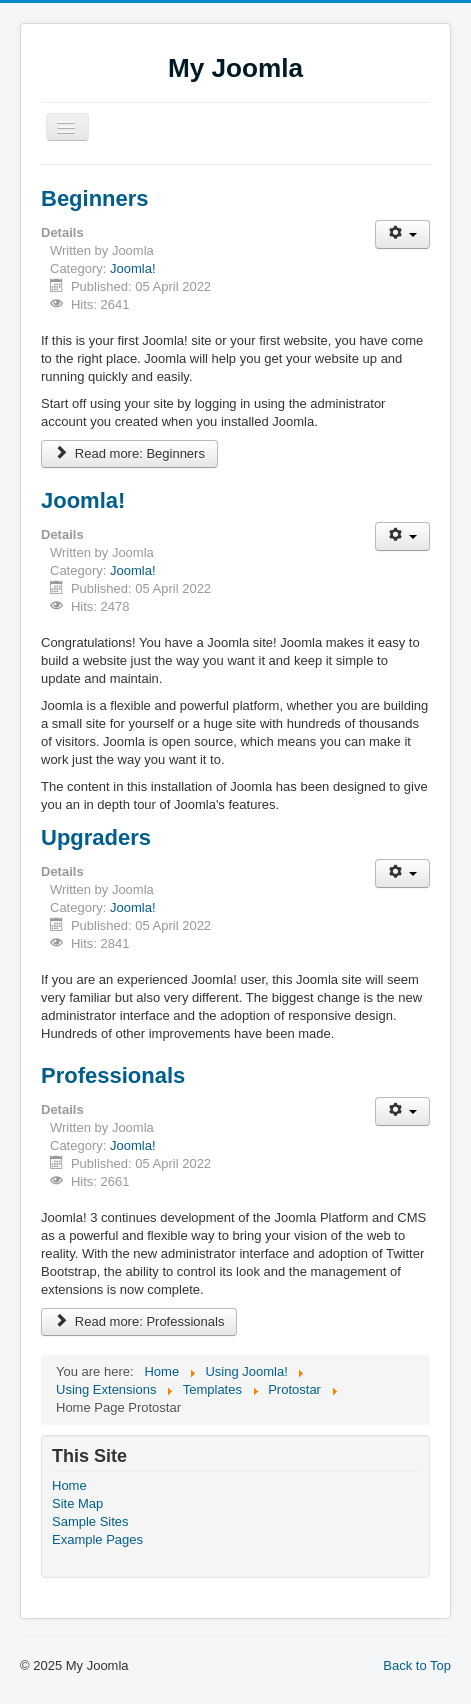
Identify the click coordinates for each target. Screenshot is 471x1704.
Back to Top (417, 1665)
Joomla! (133, 268)
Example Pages (97, 1539)
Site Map (77, 1503)
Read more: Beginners (129, 453)
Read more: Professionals (139, 1321)
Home (69, 1485)
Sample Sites (90, 1521)
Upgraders (96, 837)
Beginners (95, 198)
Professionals (113, 1075)
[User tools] (402, 234)
